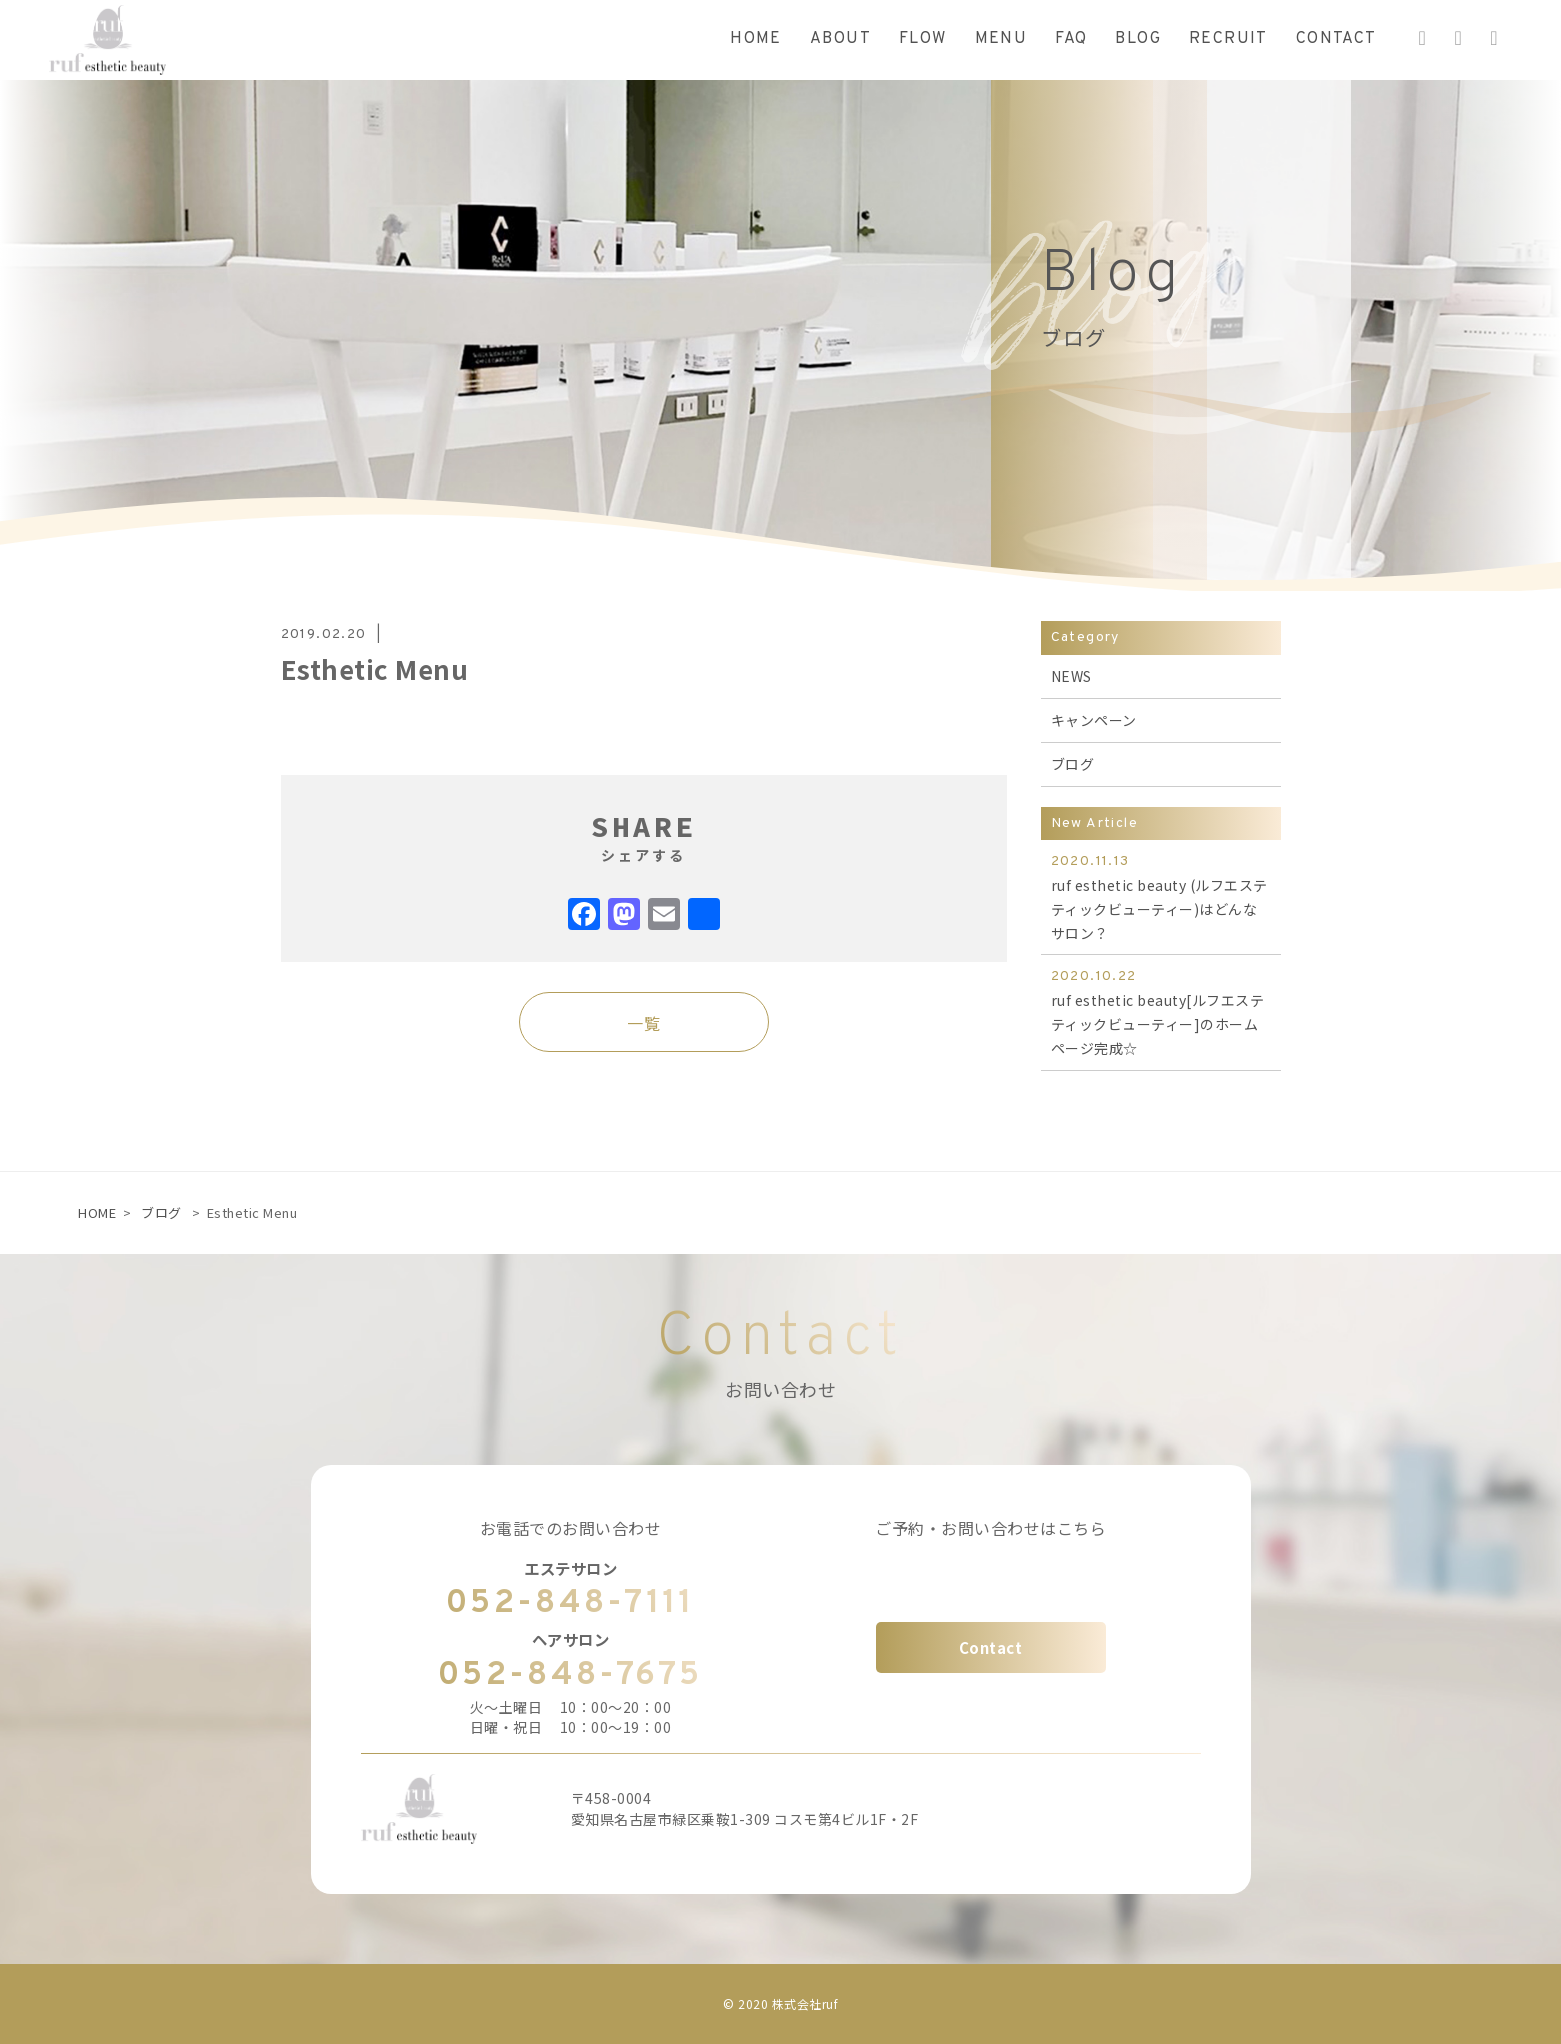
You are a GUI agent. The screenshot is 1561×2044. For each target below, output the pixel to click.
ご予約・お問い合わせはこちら (990, 1528)
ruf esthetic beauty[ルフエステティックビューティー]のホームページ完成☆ (1161, 1011)
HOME (97, 1212)
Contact (991, 1647)
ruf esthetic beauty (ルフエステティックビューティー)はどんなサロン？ (1161, 896)
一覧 (643, 1023)
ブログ (1073, 764)
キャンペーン (1094, 720)
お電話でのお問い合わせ (571, 1528)
